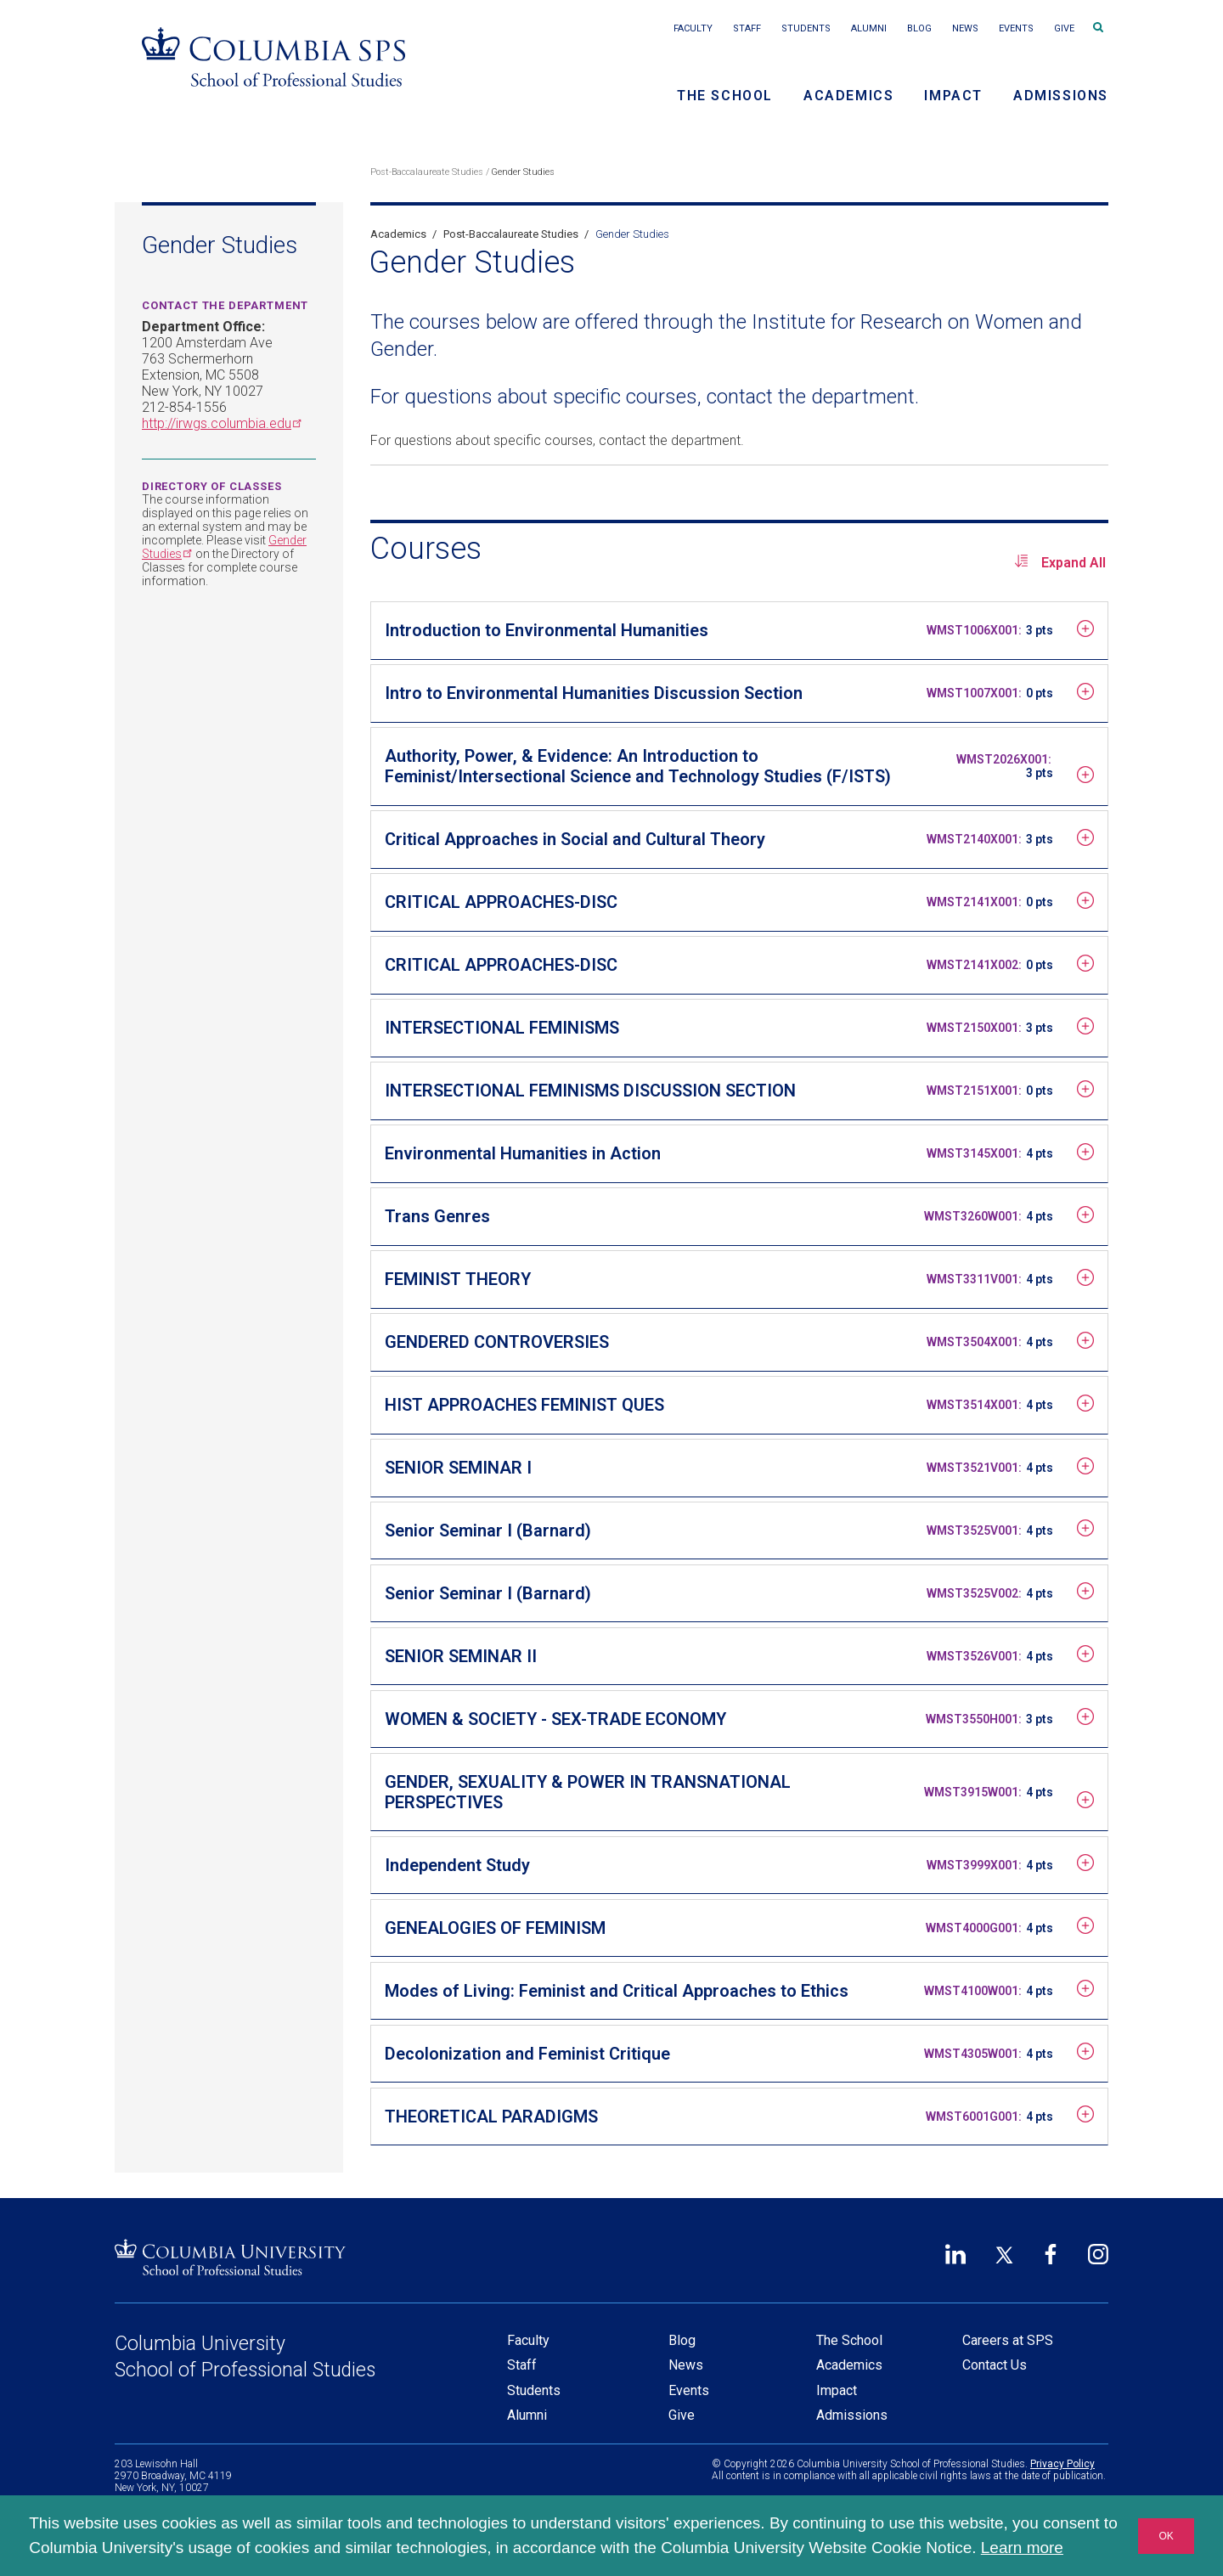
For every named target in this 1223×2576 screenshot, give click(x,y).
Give (1064, 28)
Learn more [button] (1022, 2547)
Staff (747, 28)
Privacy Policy (1062, 2464)
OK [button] (1165, 2536)
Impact (953, 95)
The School (725, 95)
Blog (919, 28)
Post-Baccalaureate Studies (426, 172)
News (965, 28)
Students (806, 28)
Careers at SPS (1007, 2340)
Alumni (869, 28)
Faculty (693, 28)
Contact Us (994, 2365)
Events (1016, 28)
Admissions (1060, 95)
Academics (848, 95)
